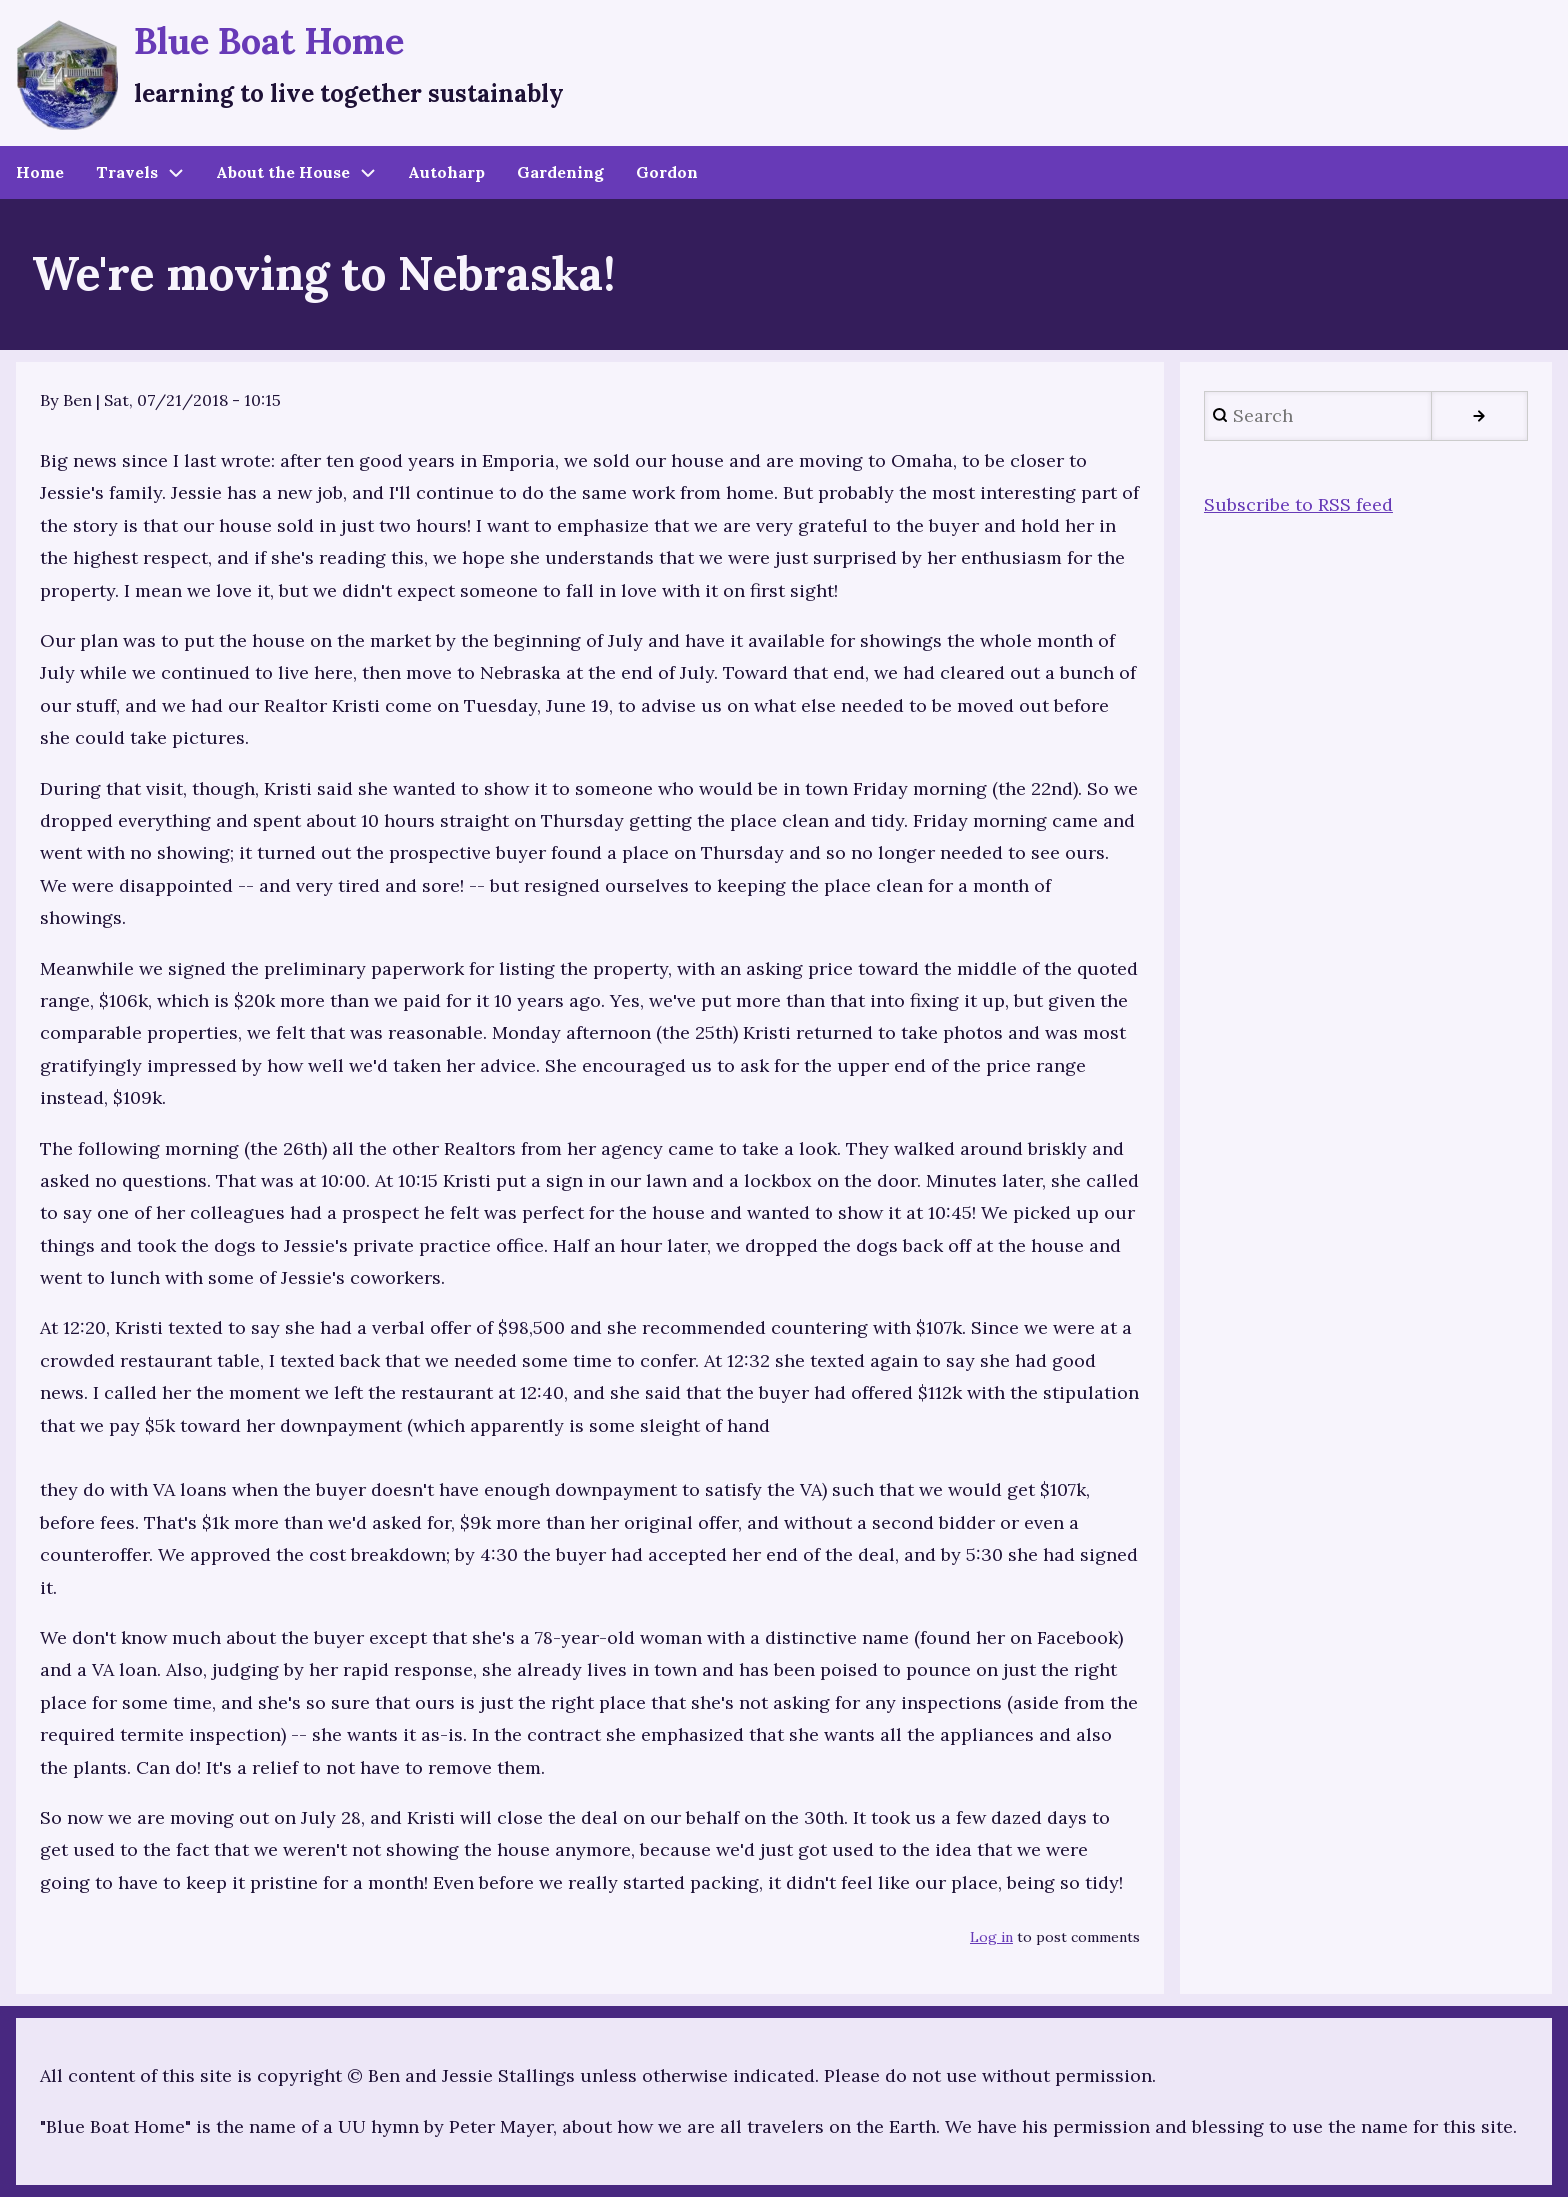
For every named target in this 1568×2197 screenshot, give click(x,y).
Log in (991, 1937)
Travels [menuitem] (127, 172)
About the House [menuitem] (283, 172)
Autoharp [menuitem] (446, 172)
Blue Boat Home (269, 41)
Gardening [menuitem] (560, 172)
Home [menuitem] (40, 172)
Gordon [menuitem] (667, 172)
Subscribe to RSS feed (1298, 504)
